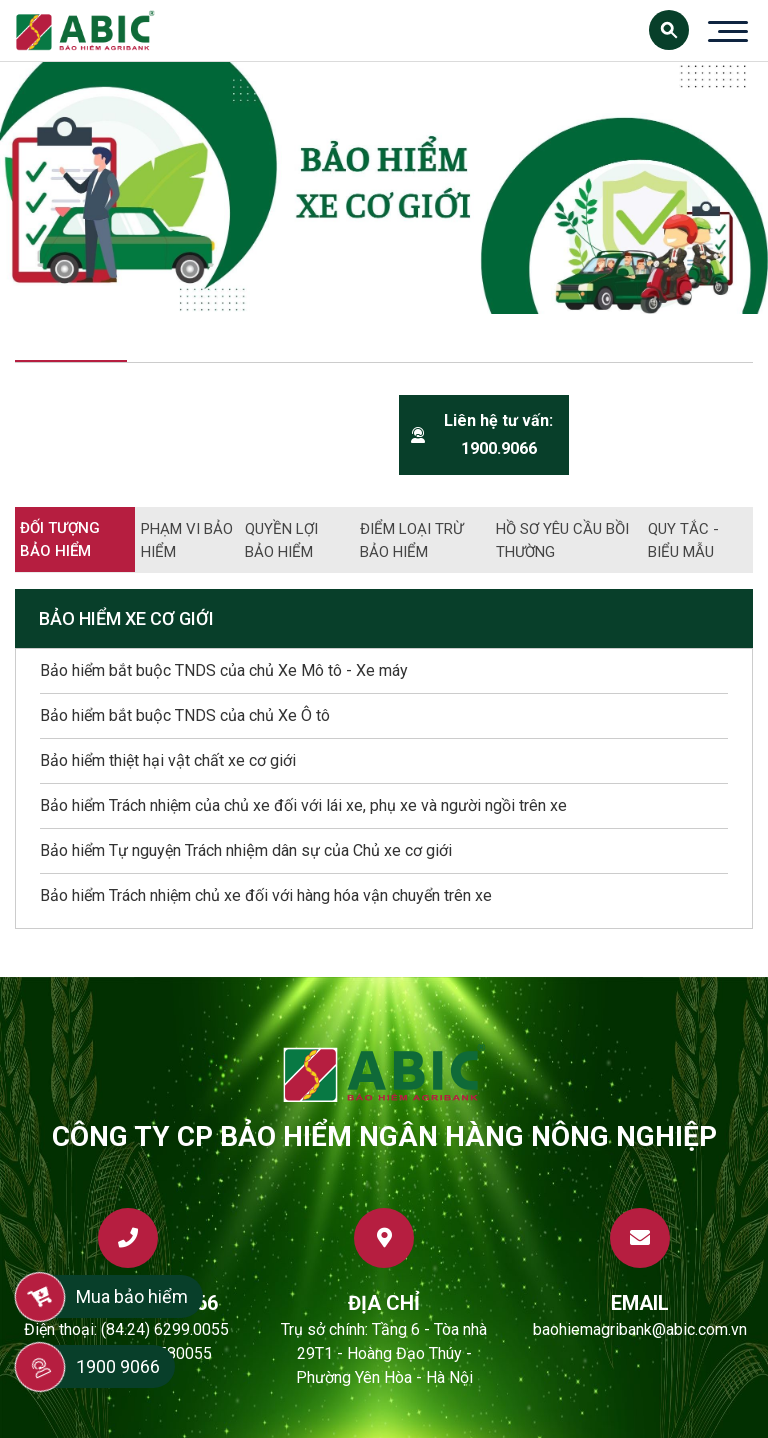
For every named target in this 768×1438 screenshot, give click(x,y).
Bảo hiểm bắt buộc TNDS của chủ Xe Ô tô (185, 715)
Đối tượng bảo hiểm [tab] (60, 539)
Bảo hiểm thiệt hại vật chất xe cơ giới (168, 760)
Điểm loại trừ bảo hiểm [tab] (411, 540)
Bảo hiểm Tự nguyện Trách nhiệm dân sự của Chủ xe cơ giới (246, 850)
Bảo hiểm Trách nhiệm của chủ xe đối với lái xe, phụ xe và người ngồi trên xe (303, 805)
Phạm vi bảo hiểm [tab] (187, 540)
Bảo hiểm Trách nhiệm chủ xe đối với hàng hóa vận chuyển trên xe (266, 895)
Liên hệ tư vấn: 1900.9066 (482, 434)
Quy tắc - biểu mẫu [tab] (683, 540)
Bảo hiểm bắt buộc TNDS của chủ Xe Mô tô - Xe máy (224, 670)
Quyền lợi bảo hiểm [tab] (281, 540)
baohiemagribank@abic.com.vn (640, 1329)
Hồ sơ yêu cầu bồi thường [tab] (562, 540)
